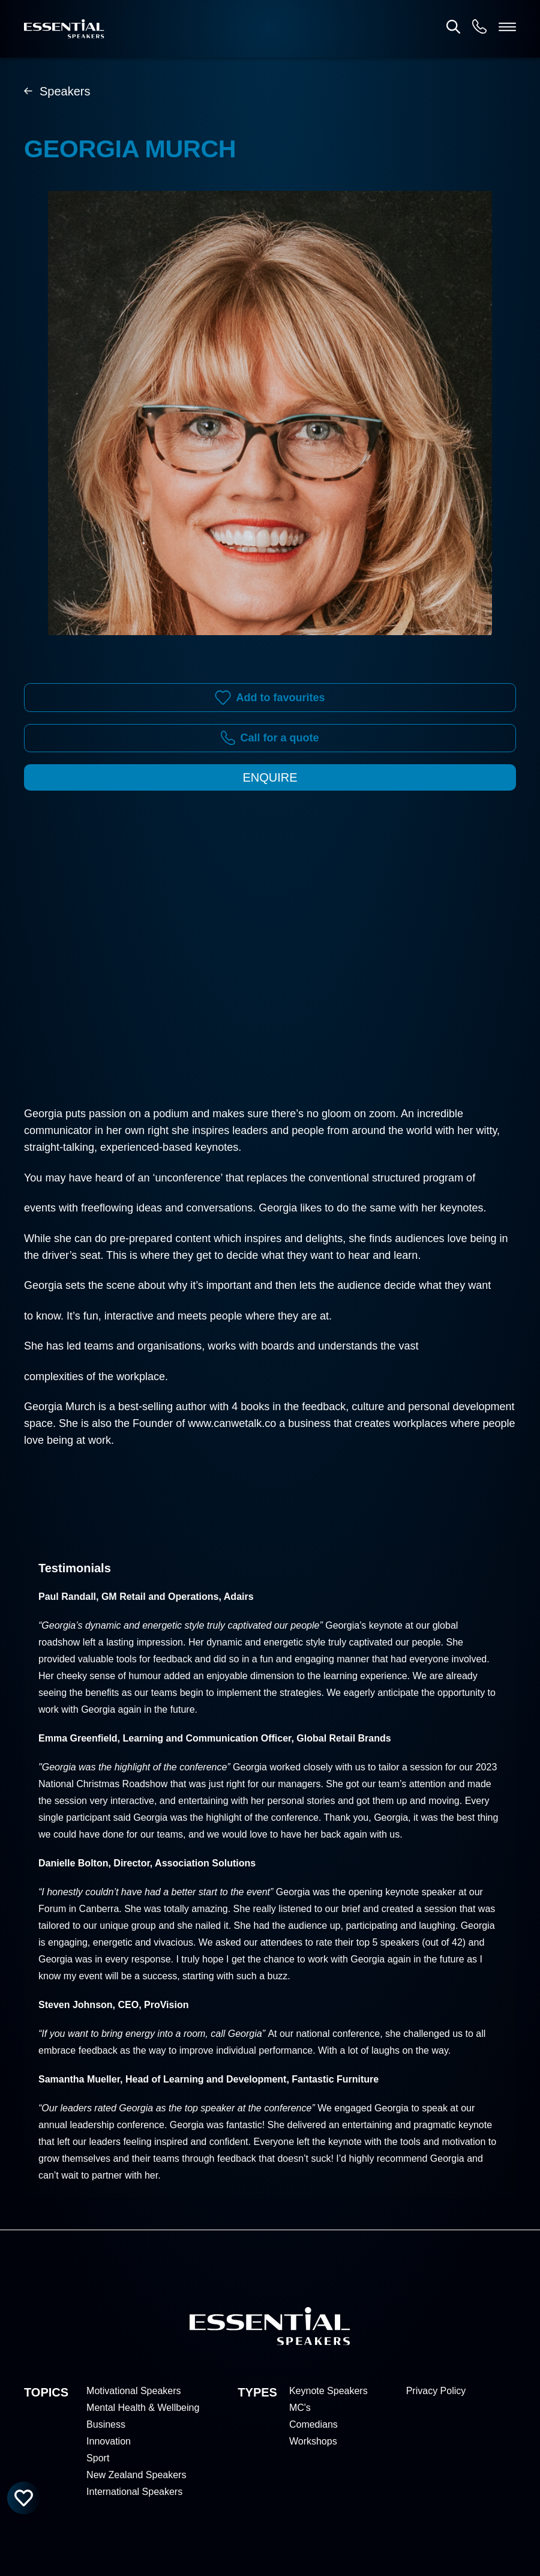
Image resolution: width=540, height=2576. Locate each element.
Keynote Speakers (328, 2391)
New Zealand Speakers (136, 2475)
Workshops (313, 2441)
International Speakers (134, 2492)
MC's (300, 2408)
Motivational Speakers (133, 2391)
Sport (97, 2458)
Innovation (108, 2441)
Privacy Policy (436, 2391)
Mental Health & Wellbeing (142, 2408)
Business (105, 2424)
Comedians (313, 2424)
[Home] (64, 28)
